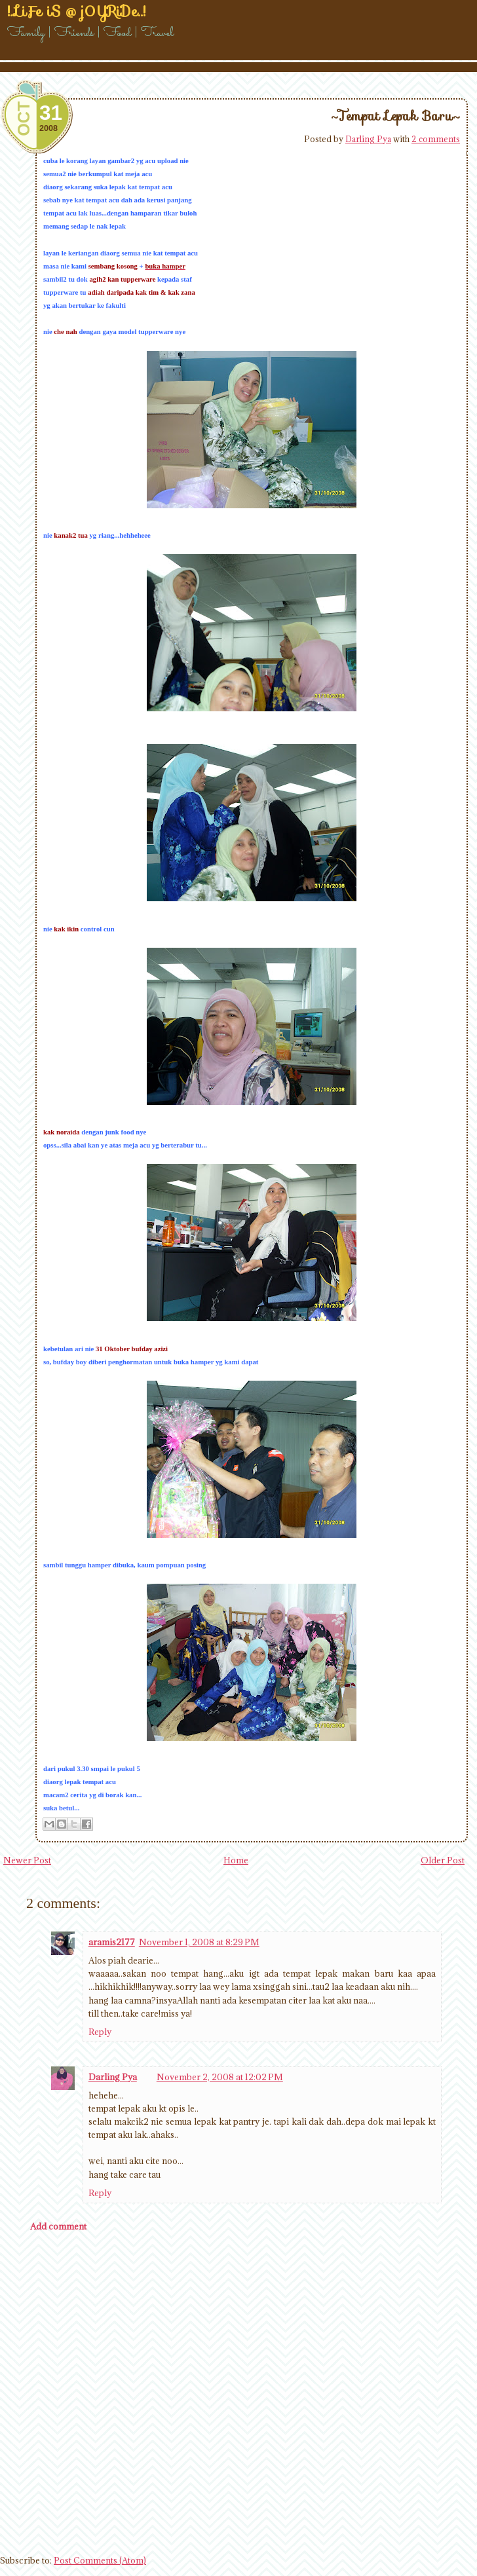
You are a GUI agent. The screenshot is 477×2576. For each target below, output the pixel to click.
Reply (99, 2032)
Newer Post (27, 1860)
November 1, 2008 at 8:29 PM (199, 1942)
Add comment (58, 2226)
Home (235, 1860)
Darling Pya (368, 139)
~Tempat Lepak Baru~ (395, 116)
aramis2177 (111, 1942)
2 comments (435, 139)
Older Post (443, 1860)
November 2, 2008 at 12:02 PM (220, 2077)
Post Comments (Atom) (100, 2560)
